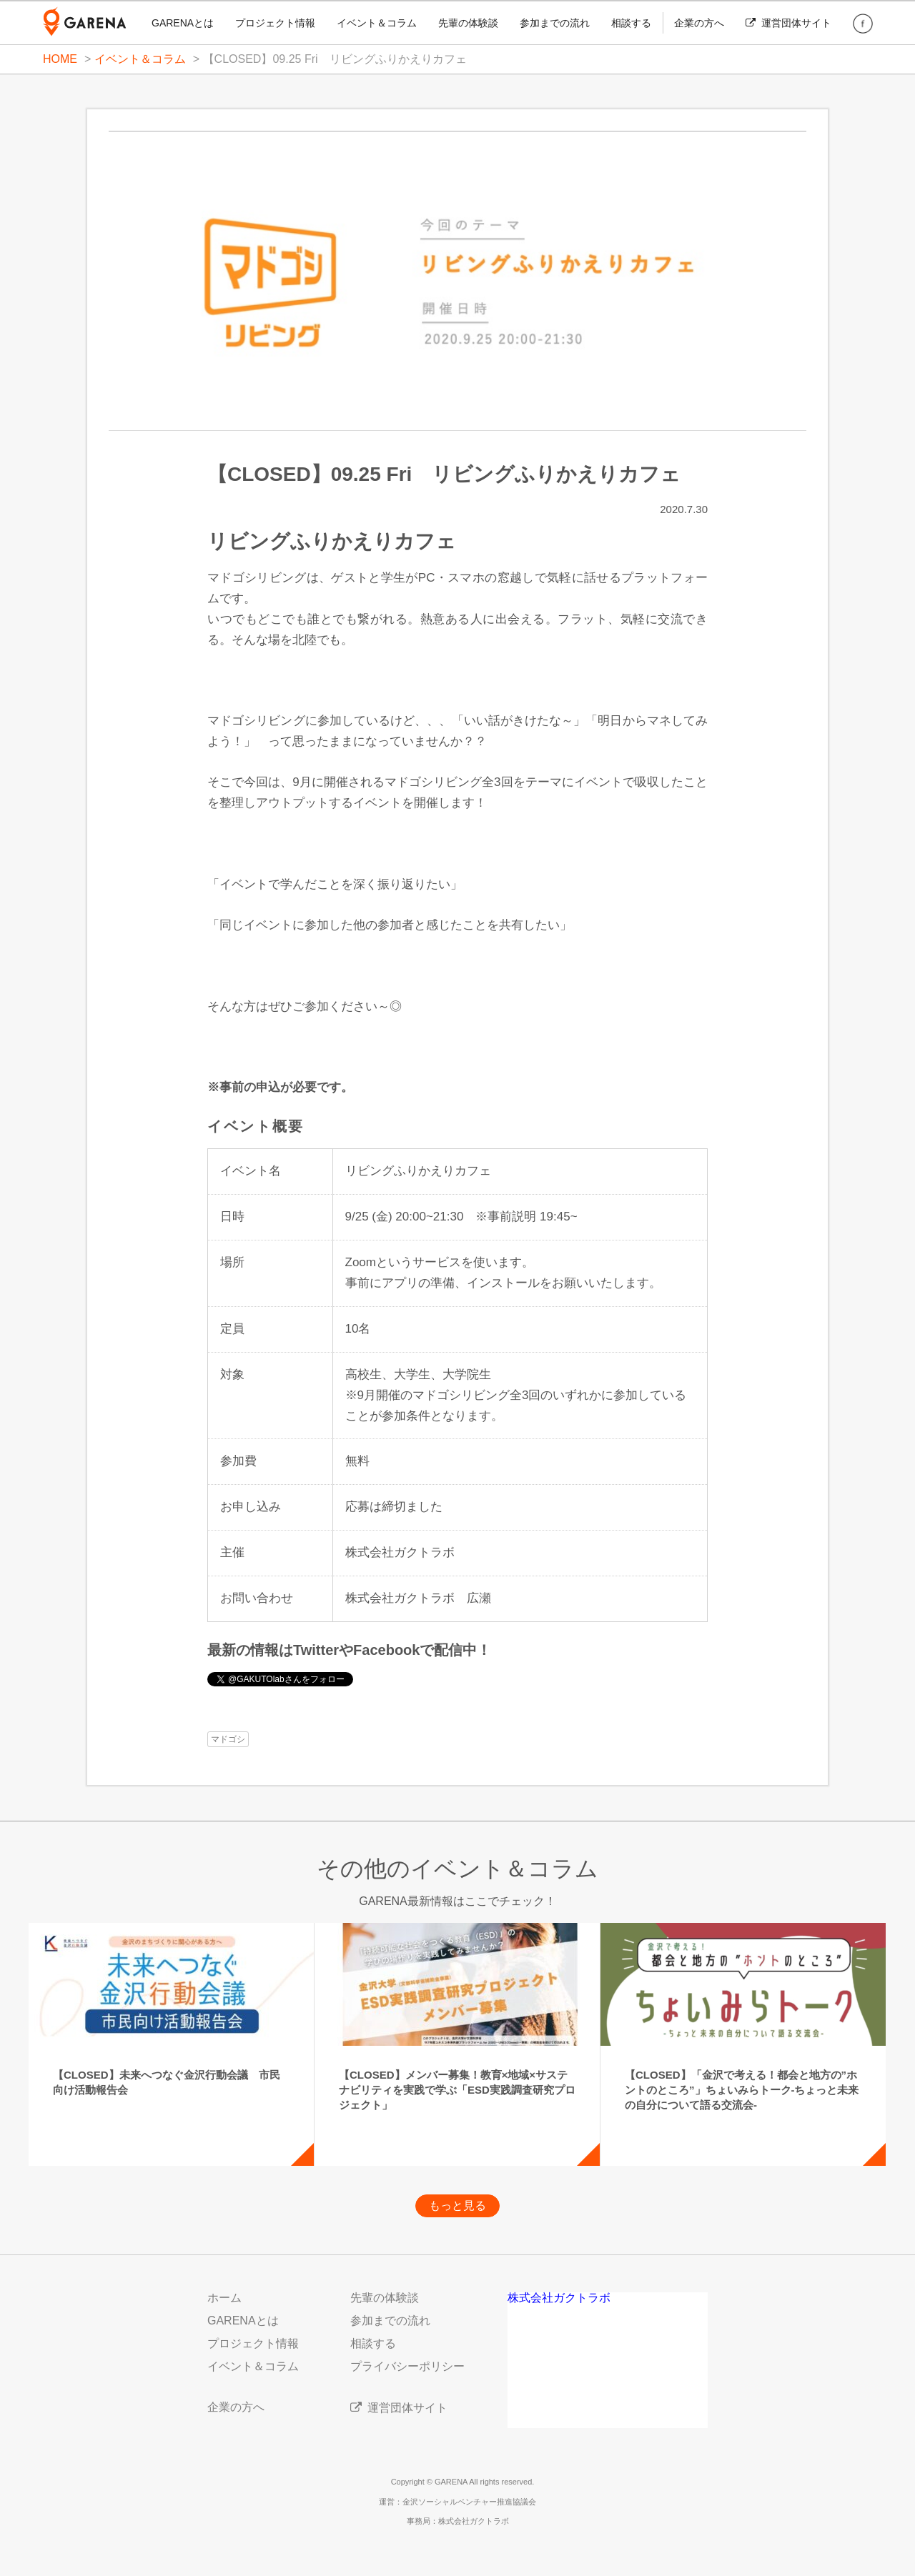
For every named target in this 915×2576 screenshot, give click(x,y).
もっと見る (457, 2205)
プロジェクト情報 (275, 23)
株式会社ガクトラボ (559, 2298)
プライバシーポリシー (407, 2366)
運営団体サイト (788, 23)
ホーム (224, 2298)
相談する (631, 23)
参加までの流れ (555, 23)
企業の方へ (699, 23)
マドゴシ (228, 1739)
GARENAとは (183, 23)
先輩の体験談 (468, 23)
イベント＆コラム (377, 23)
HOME (60, 59)
